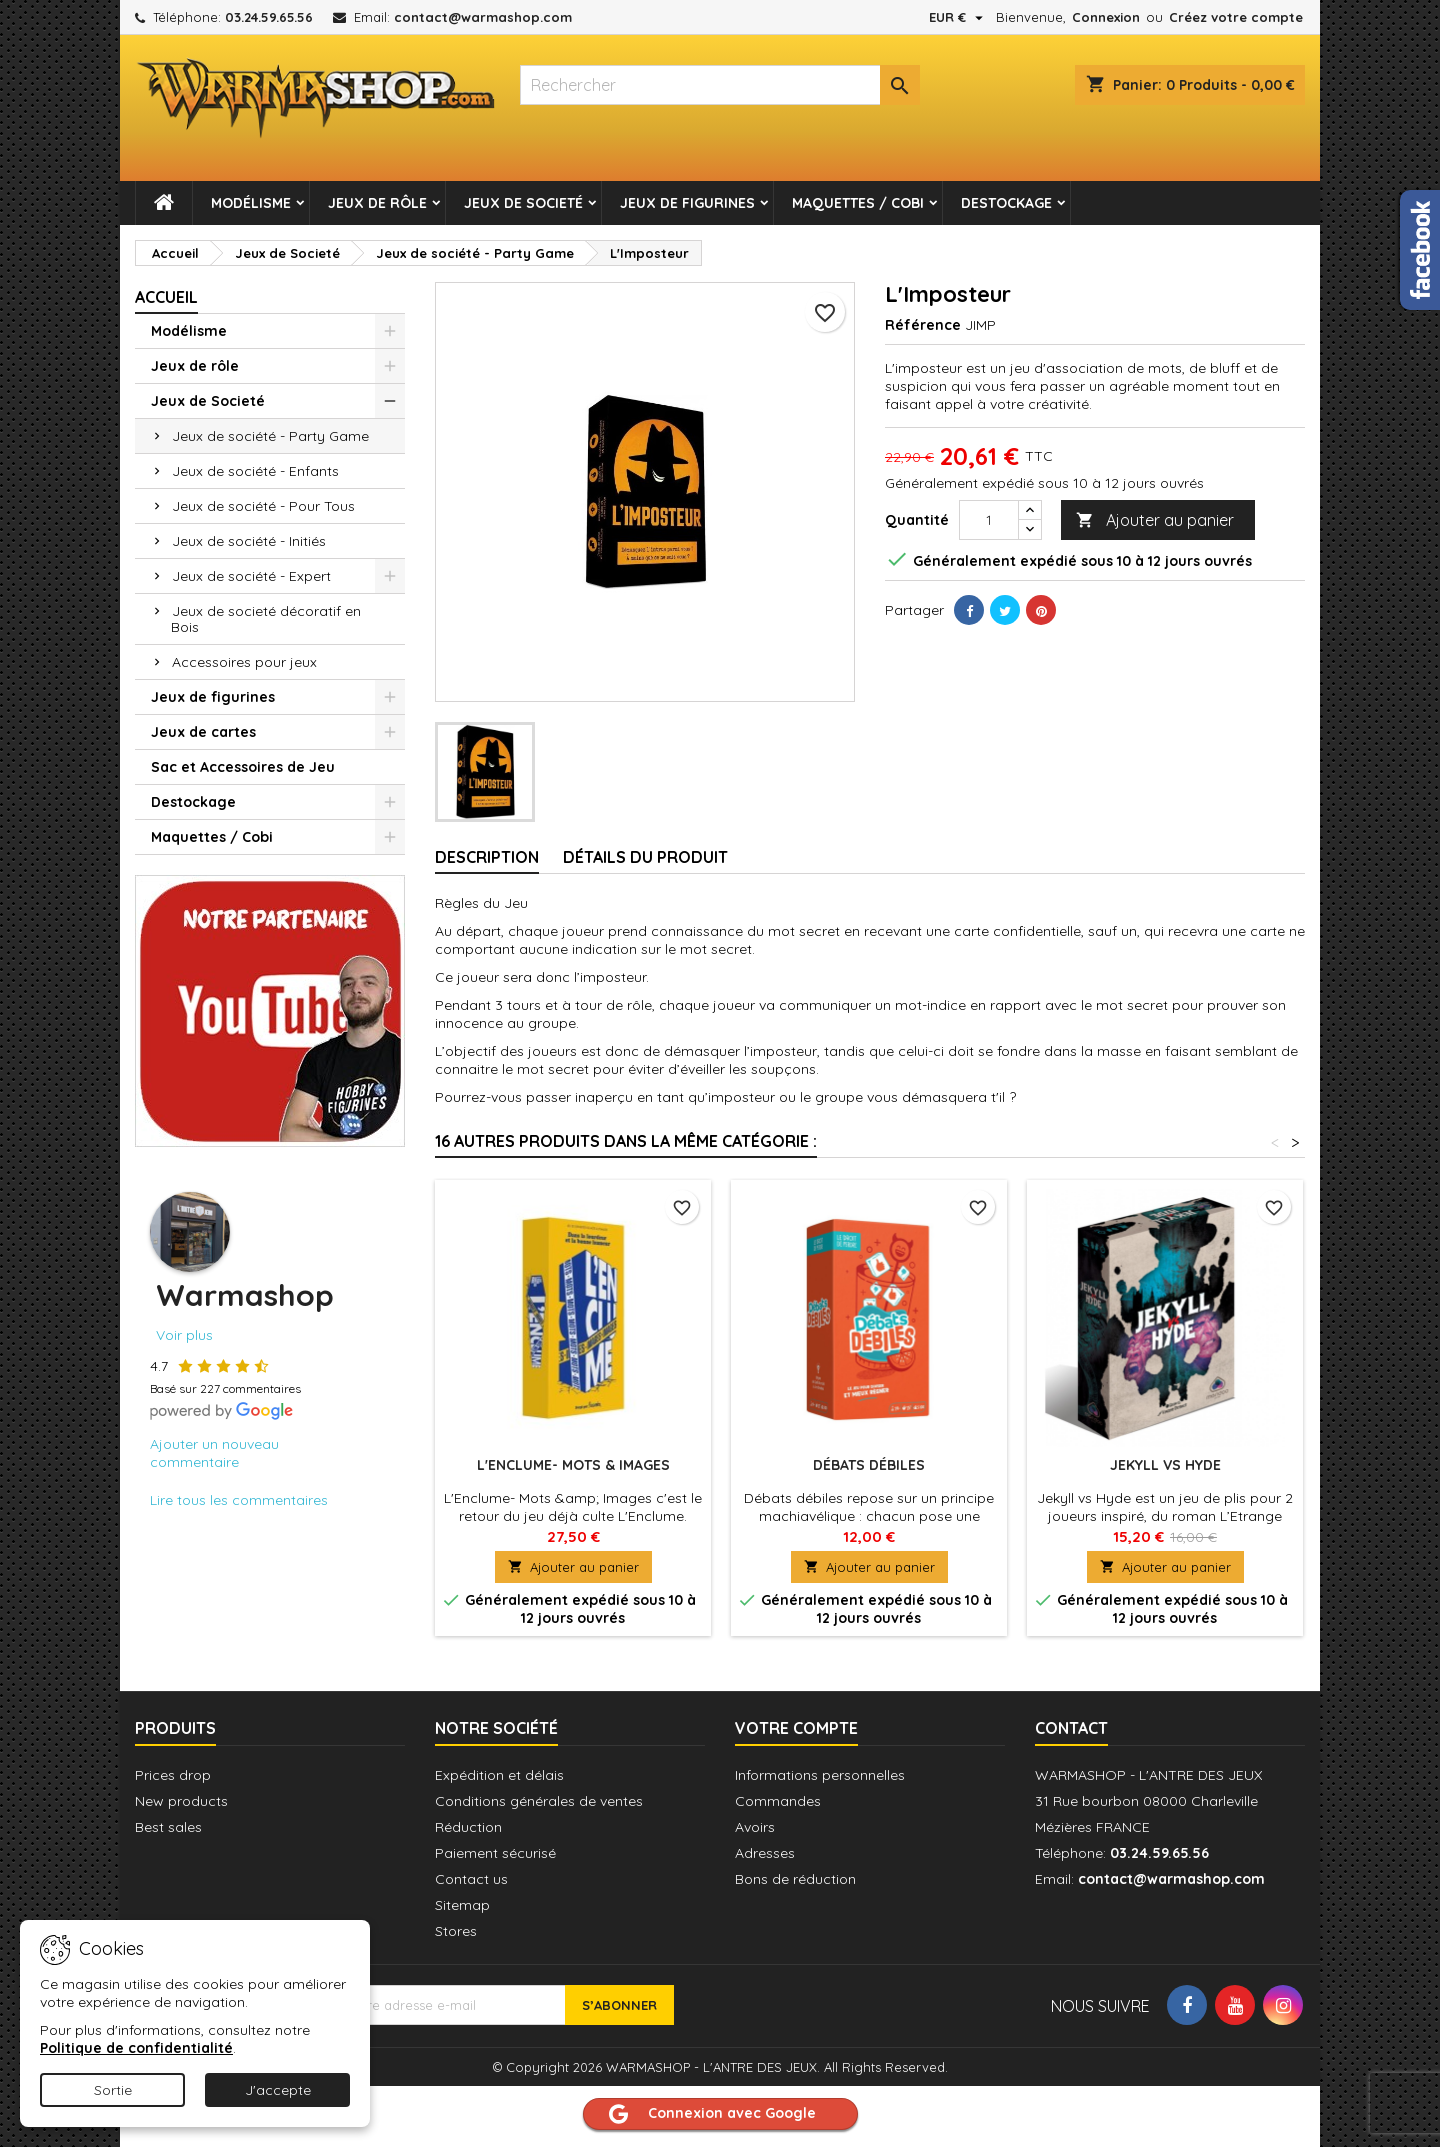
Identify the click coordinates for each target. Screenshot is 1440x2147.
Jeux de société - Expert (251, 576)
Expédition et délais (499, 1775)
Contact (1071, 1728)
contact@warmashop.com (483, 17)
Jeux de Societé (523, 203)
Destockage (1006, 203)
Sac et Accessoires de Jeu (243, 767)
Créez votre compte (1236, 17)
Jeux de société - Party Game (270, 436)
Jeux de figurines (687, 203)
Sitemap (462, 1905)
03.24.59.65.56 (269, 17)
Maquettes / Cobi (858, 203)
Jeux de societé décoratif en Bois (266, 619)
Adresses (765, 1853)
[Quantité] (989, 520)
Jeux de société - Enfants (255, 471)
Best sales (168, 1827)
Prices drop (173, 1775)
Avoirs (755, 1827)
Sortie (113, 2090)
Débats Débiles (869, 1465)
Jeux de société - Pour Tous (263, 506)
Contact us (471, 1879)
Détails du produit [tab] (645, 857)
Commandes (778, 1801)
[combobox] (720, 85)
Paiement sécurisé (495, 1853)
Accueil (166, 297)
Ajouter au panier (1155, 520)
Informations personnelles (820, 1775)
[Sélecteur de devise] (958, 17)
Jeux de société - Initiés (249, 541)
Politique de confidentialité (136, 2048)
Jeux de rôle (377, 203)
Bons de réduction (795, 1879)
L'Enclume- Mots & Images (573, 1465)
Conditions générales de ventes (539, 1801)
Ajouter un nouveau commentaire (214, 1453)
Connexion (1106, 17)
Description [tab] (487, 857)
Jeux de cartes (203, 732)
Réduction (468, 1827)
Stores (456, 1931)
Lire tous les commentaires (239, 1500)
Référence (923, 325)
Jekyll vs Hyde (1165, 1465)
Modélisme (251, 203)
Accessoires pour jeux (244, 662)
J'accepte (278, 2090)
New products (181, 1801)
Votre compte (796, 1728)
